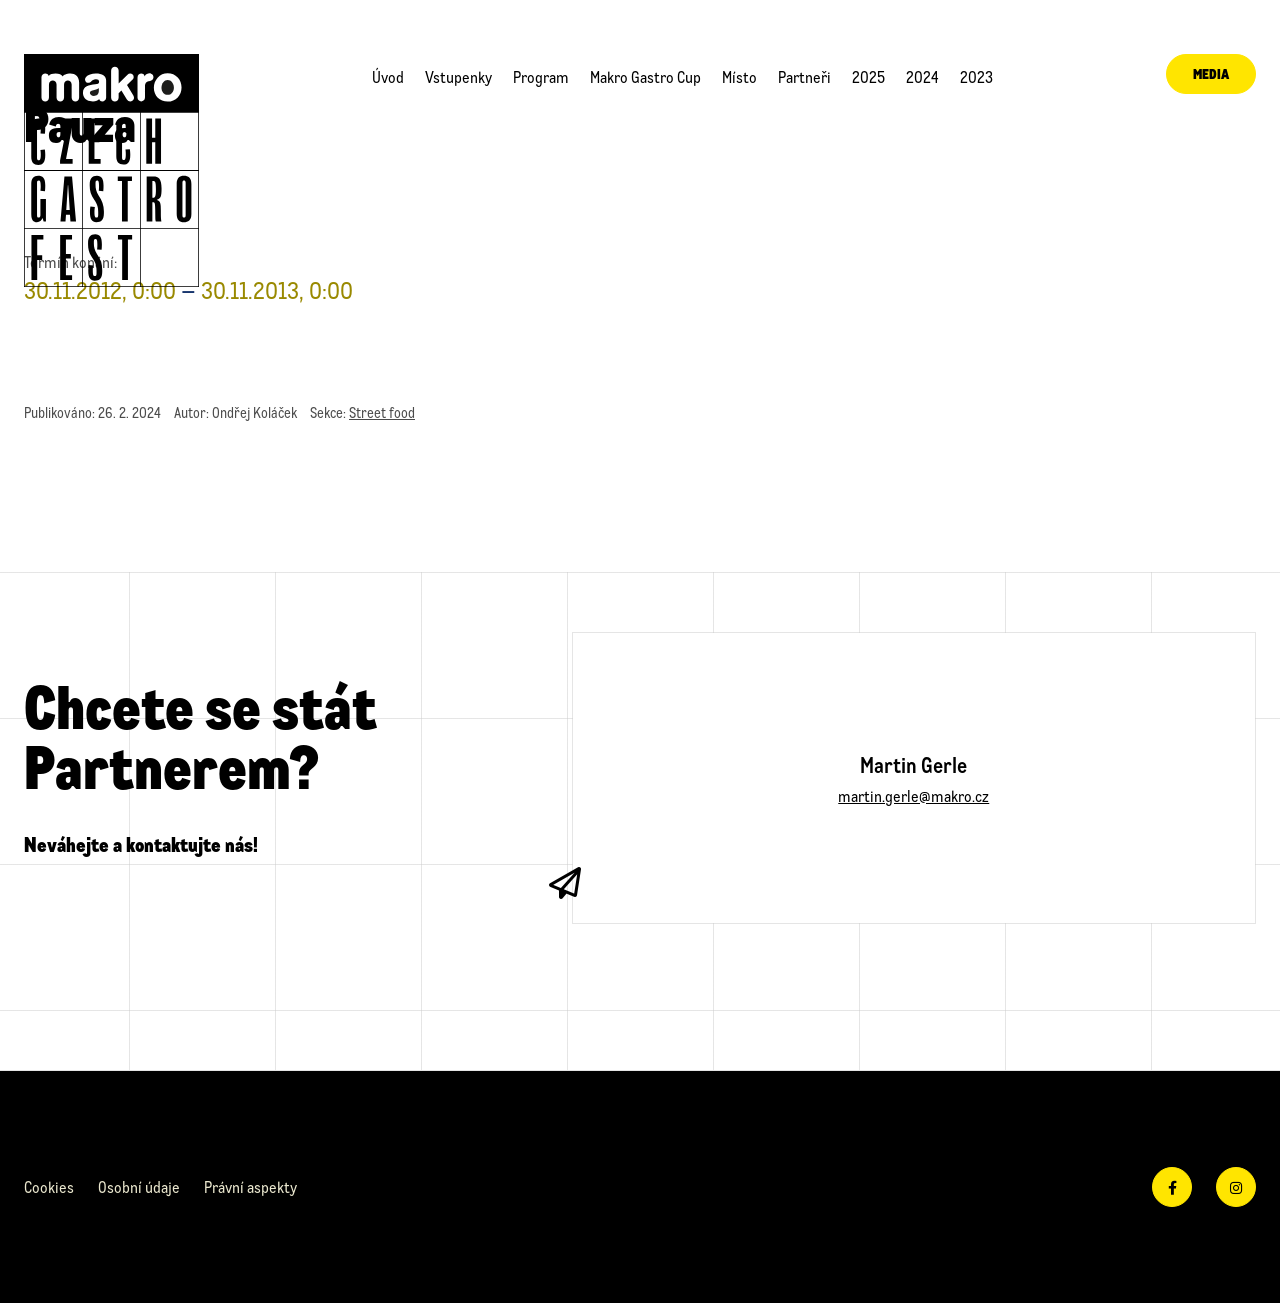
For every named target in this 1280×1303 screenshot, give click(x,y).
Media (1195, 76)
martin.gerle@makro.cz (913, 795)
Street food (382, 412)
